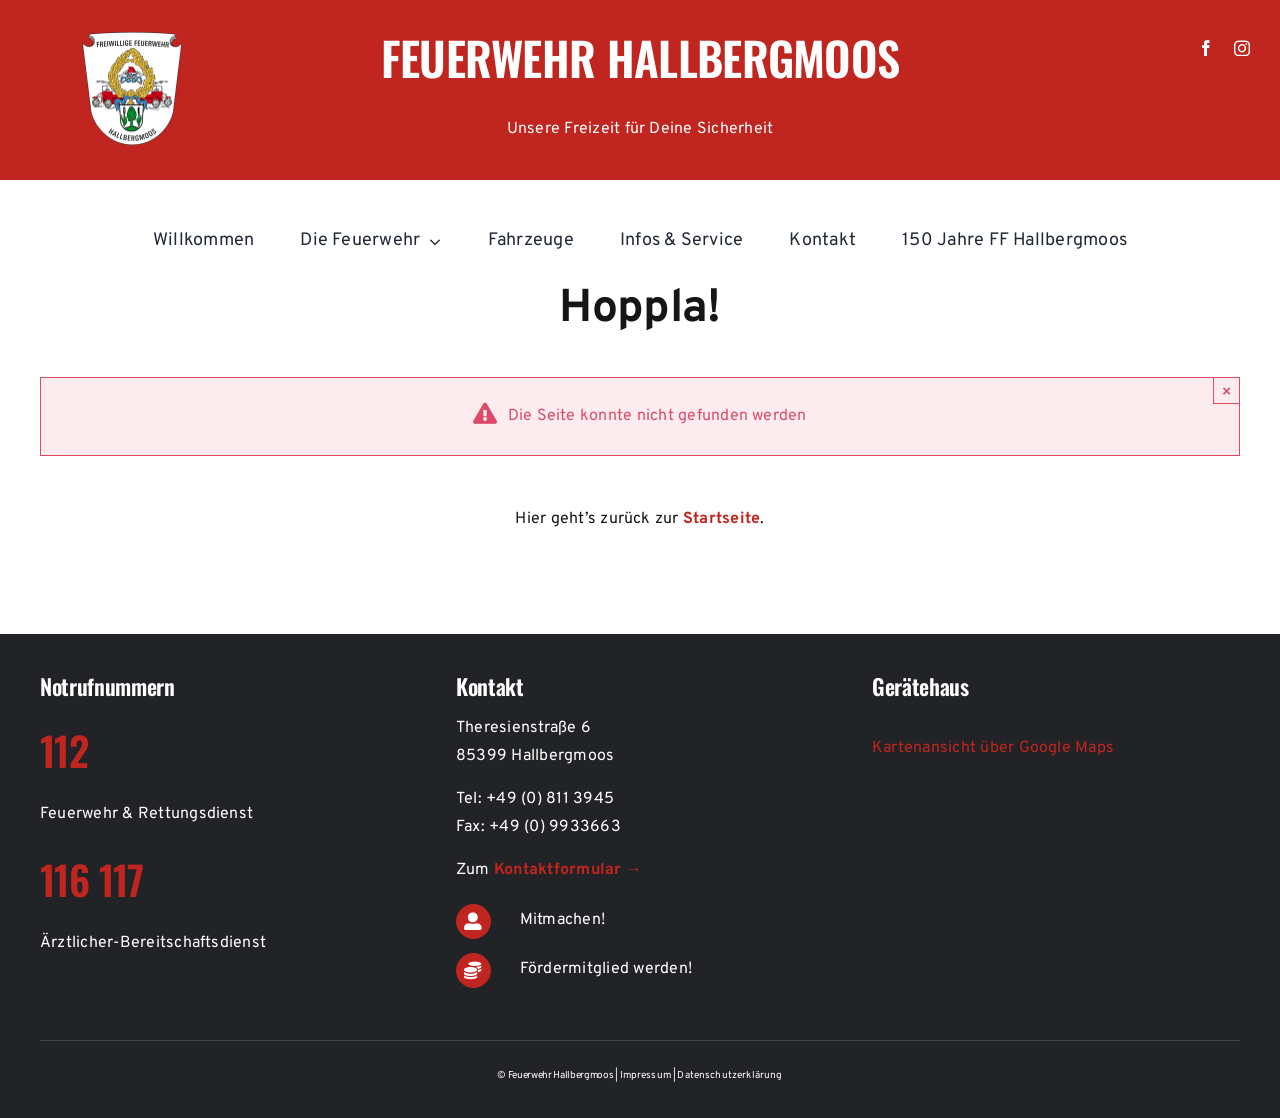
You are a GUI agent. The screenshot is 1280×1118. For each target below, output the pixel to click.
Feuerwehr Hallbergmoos (640, 57)
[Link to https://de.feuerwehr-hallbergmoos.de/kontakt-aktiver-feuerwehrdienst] (473, 921)
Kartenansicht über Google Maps (993, 748)
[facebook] (1206, 48)
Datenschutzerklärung (729, 1075)
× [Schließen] (1226, 390)
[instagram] (1242, 48)
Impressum (647, 1075)
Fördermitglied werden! (606, 969)
